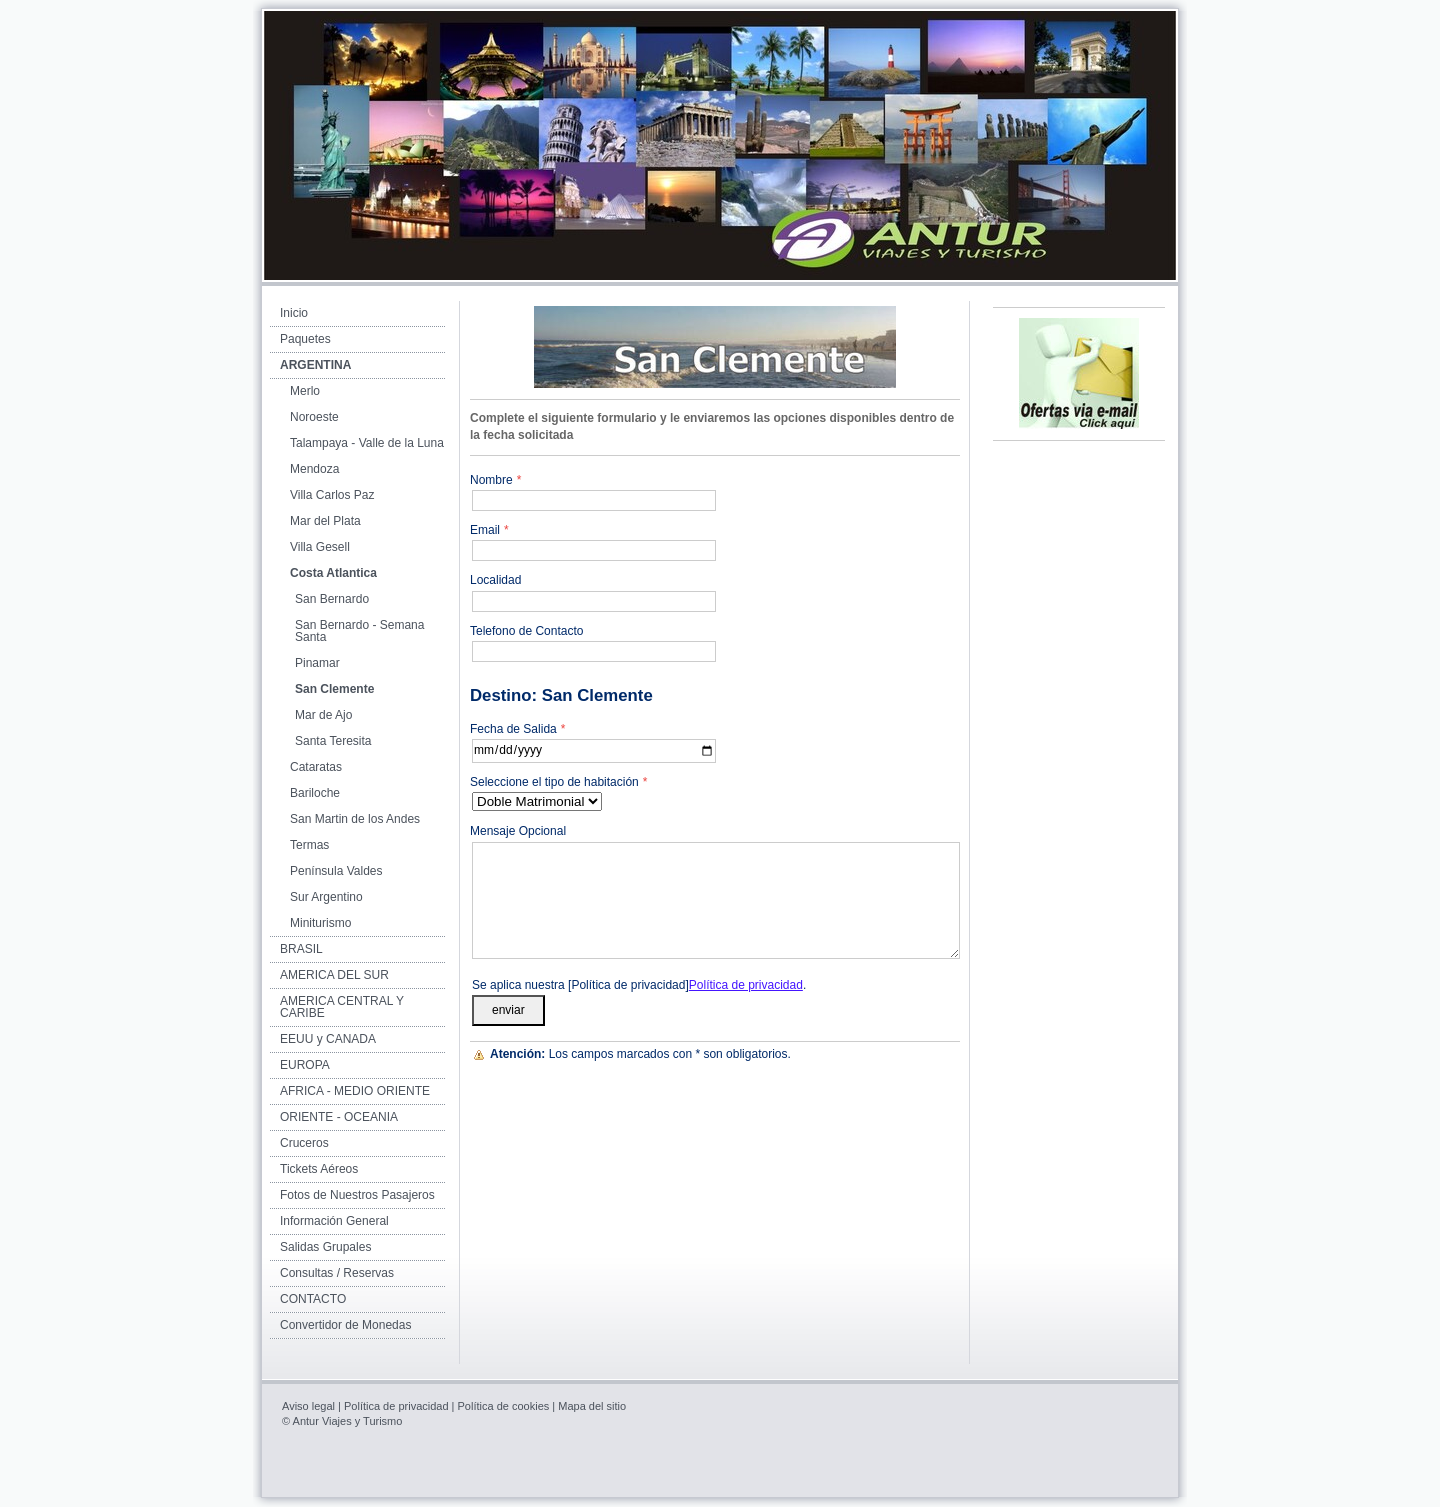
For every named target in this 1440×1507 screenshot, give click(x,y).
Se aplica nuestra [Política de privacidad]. (639, 985)
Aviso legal (308, 1406)
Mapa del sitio (592, 1406)
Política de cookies (504, 1406)
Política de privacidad (746, 985)
